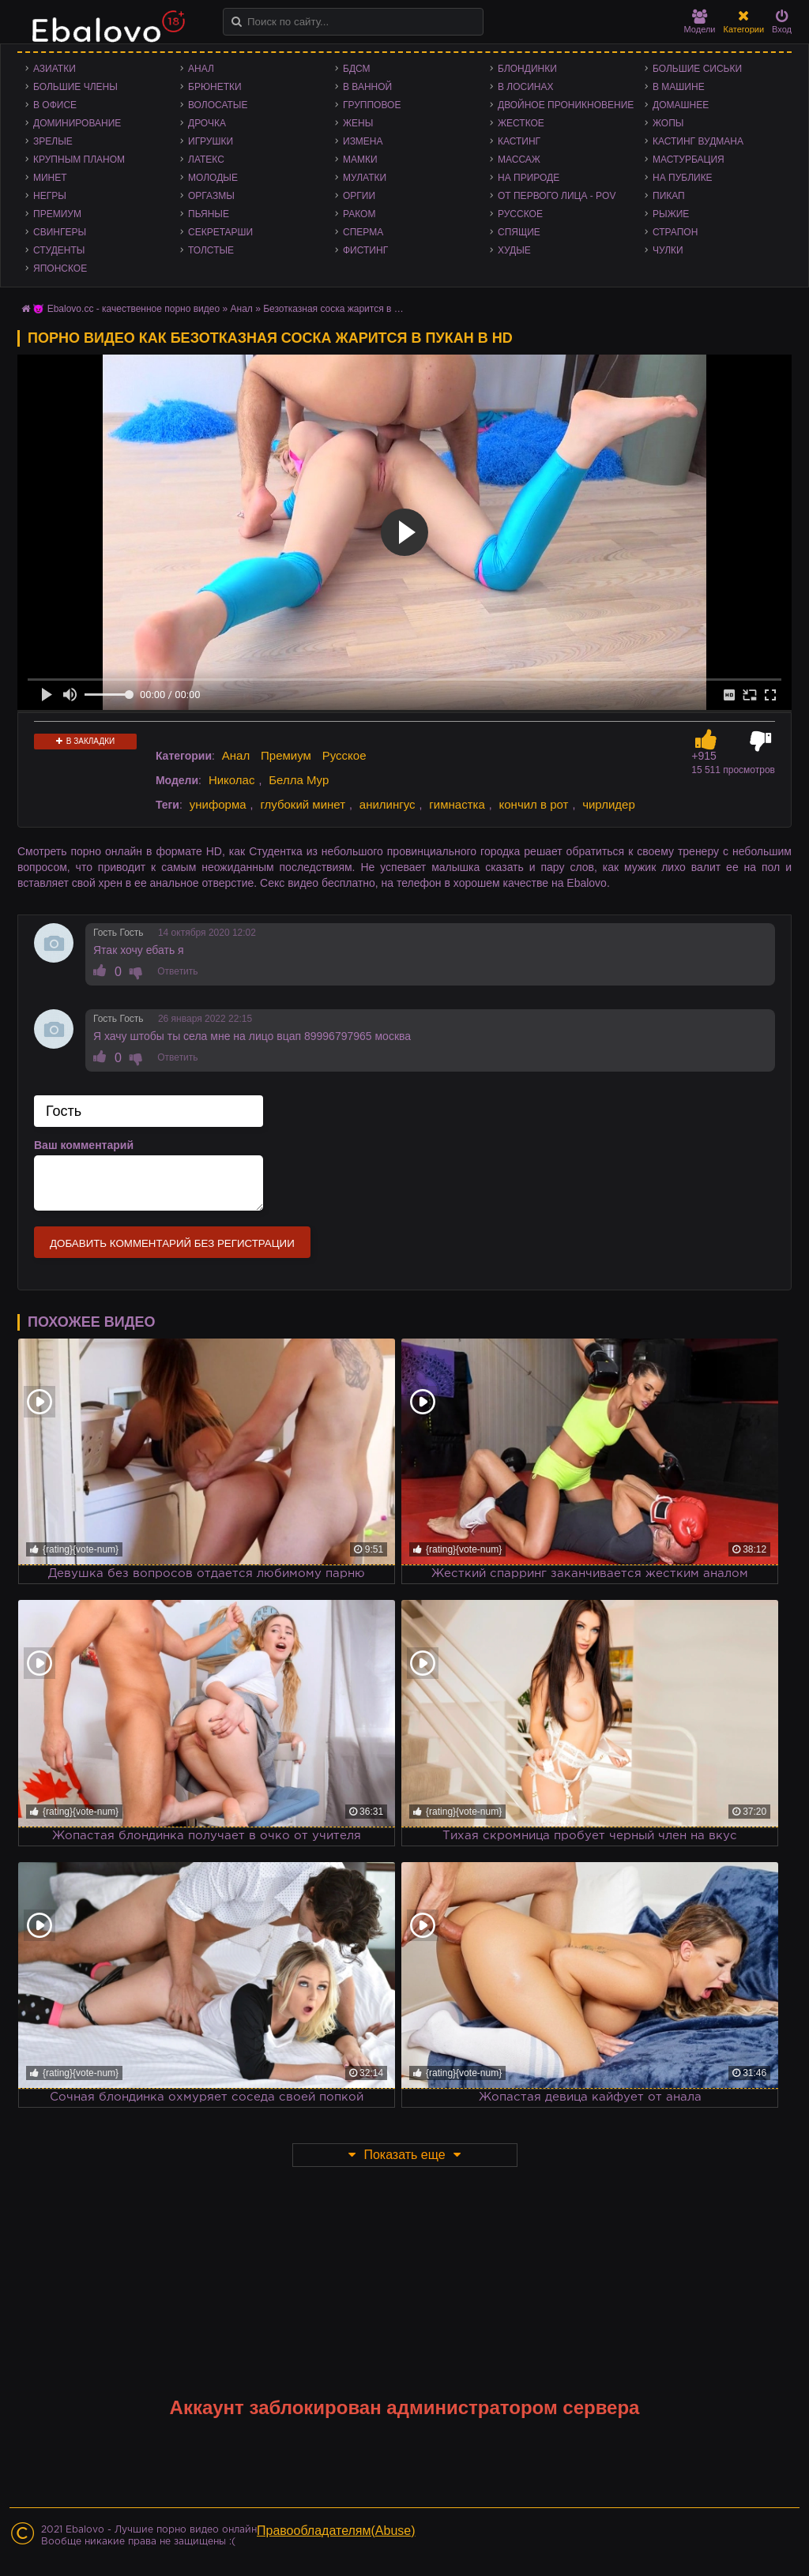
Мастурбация (688, 159)
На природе (528, 177)
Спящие (519, 232)
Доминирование (77, 123)
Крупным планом (79, 159)
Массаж (519, 159)
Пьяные (208, 214)
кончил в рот (534, 804)
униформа (218, 804)
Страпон (675, 232)
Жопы (668, 123)
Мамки (360, 159)
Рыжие (671, 214)
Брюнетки (215, 86)
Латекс (206, 159)
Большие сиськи (697, 68)
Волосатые (217, 105)
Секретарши (220, 232)
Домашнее (681, 105)
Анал (201, 68)
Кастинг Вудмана (698, 141)
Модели (700, 21)
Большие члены (75, 86)
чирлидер (608, 804)
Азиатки (54, 68)
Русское (520, 214)
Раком (359, 214)
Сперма (363, 232)
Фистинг (365, 250)
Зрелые (53, 141)
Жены (358, 123)
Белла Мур (299, 780)
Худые (514, 250)
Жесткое (521, 123)
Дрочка (207, 123)
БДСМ (357, 68)
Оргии (359, 195)
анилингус (387, 804)
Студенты (59, 250)
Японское (60, 268)
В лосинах (526, 86)
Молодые (213, 177)
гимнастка (456, 804)
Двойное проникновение (566, 105)
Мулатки (364, 177)
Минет (50, 177)
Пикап (669, 195)
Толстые (211, 250)
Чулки (668, 250)
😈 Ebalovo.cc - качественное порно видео (126, 308)
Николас (232, 780)
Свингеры (59, 232)
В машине (679, 86)
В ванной (367, 86)
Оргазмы (211, 195)
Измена (363, 141)
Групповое (372, 105)
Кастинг (519, 141)
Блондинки (527, 68)
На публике (683, 177)
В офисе (55, 105)
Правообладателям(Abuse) (336, 2530)
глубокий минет (302, 804)
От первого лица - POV (556, 195)
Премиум (57, 214)
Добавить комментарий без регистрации (172, 1243)
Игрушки (210, 141)
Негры (49, 195)
